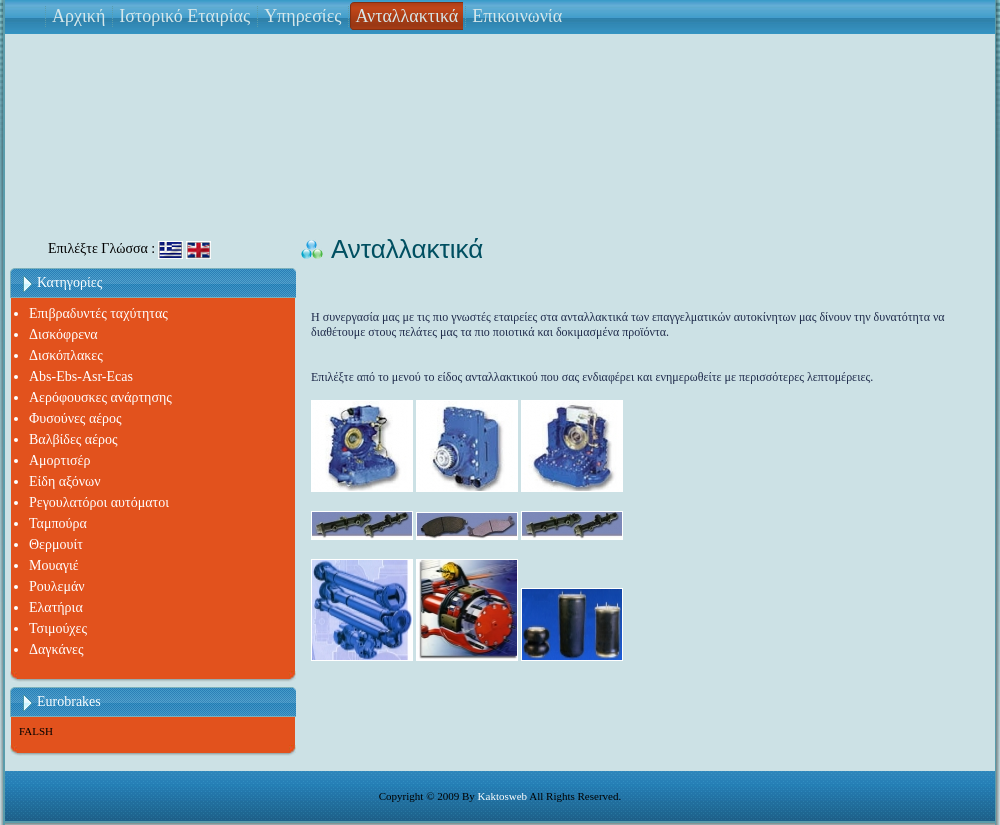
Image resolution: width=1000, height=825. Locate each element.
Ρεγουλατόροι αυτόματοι (99, 502)
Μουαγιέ (54, 565)
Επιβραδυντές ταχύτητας (98, 313)
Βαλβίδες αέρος (73, 439)
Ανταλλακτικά (406, 16)
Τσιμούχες (58, 628)
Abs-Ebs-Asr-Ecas (81, 376)
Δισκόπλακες (66, 355)
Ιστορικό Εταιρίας (184, 16)
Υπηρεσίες (302, 16)
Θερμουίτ (56, 544)
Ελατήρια (56, 607)
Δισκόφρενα (63, 334)
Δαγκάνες (56, 649)
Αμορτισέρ (59, 460)
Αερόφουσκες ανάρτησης (100, 397)
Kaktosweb (503, 796)
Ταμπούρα (58, 523)
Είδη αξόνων (65, 481)
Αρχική (78, 16)
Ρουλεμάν (57, 586)
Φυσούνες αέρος (75, 418)
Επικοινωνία (517, 16)
